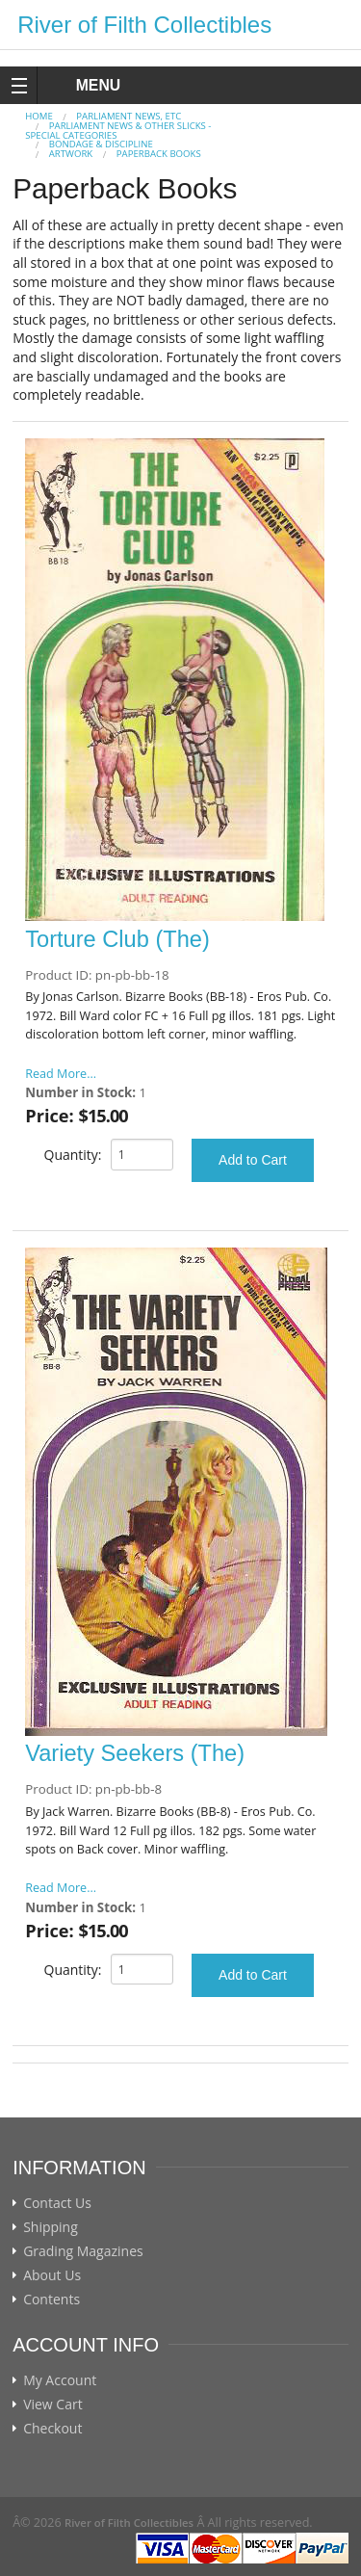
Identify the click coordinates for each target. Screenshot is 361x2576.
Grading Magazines (83, 2251)
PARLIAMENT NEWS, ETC (128, 116)
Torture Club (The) (117, 939)
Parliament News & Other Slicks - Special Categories (118, 130)
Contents (51, 2299)
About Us (52, 2275)
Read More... (60, 1073)
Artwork (70, 153)
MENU (80, 85)
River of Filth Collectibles (144, 25)
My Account (59, 2380)
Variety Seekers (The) (135, 1753)
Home (39, 116)
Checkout (52, 2428)
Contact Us (57, 2203)
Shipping (50, 2227)
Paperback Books (158, 153)
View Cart (53, 2404)
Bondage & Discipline (101, 144)
